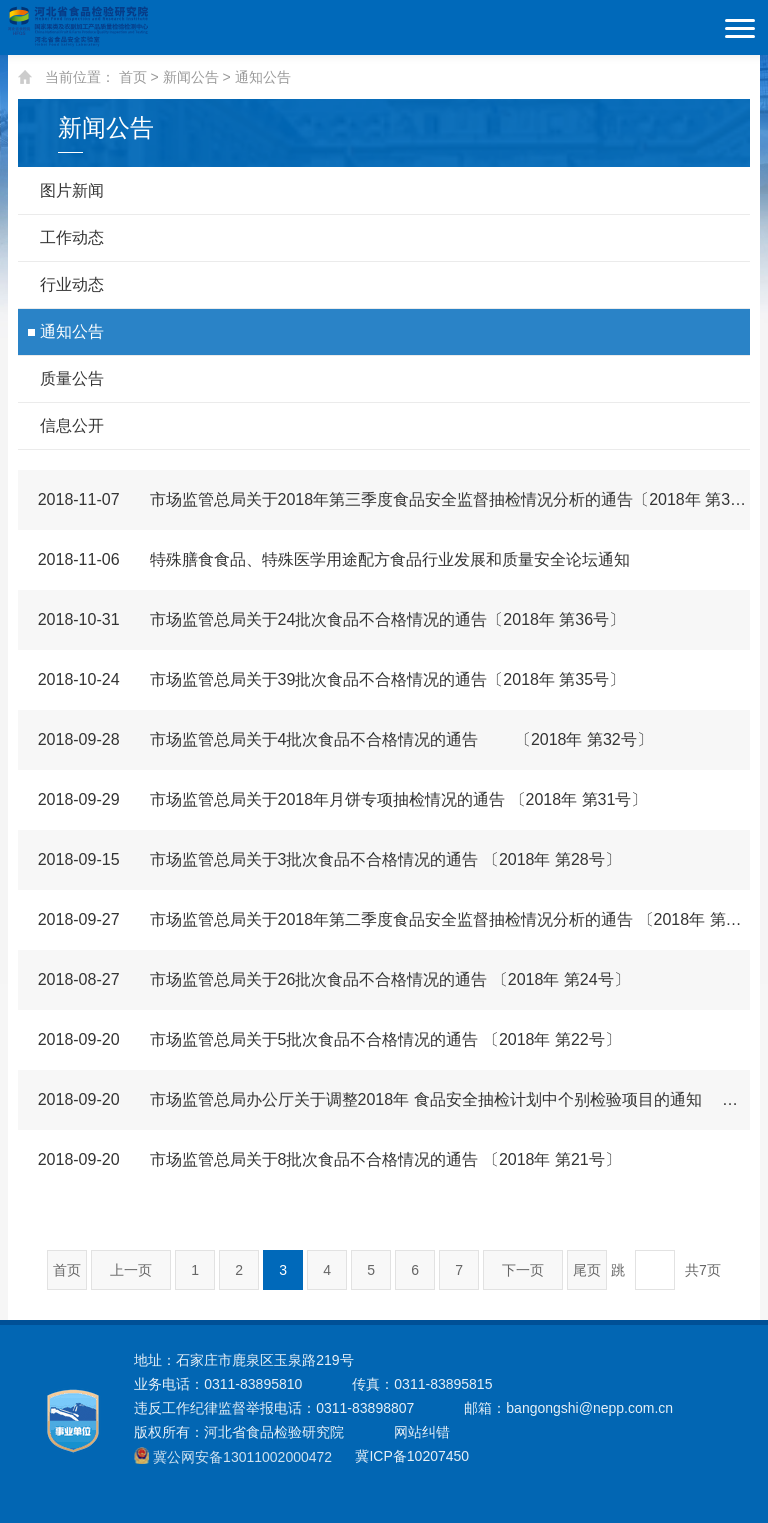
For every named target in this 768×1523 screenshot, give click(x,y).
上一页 (131, 1270)
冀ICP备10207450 (412, 1456)
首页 (133, 77)
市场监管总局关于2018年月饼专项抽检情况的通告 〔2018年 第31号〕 (333, 799)
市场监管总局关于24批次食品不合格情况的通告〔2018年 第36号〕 (321, 619)
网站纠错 (422, 1432)
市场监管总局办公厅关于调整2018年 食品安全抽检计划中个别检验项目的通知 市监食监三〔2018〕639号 (384, 1099)
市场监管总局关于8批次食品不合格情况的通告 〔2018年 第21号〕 (319, 1159)
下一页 (523, 1270)
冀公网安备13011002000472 (242, 1457)
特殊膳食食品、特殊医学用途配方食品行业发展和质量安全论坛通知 (324, 559)
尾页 (587, 1270)
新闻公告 (191, 77)
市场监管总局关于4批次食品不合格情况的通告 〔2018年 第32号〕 (335, 739)
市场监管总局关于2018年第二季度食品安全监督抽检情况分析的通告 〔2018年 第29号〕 (384, 919)
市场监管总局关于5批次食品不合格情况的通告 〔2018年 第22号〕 (319, 1039)
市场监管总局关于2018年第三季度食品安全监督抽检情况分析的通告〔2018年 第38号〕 (384, 499)
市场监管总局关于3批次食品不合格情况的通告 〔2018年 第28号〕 (319, 859)
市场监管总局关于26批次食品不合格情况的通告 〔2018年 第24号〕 (324, 979)
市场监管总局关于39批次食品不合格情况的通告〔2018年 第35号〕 (321, 679)
